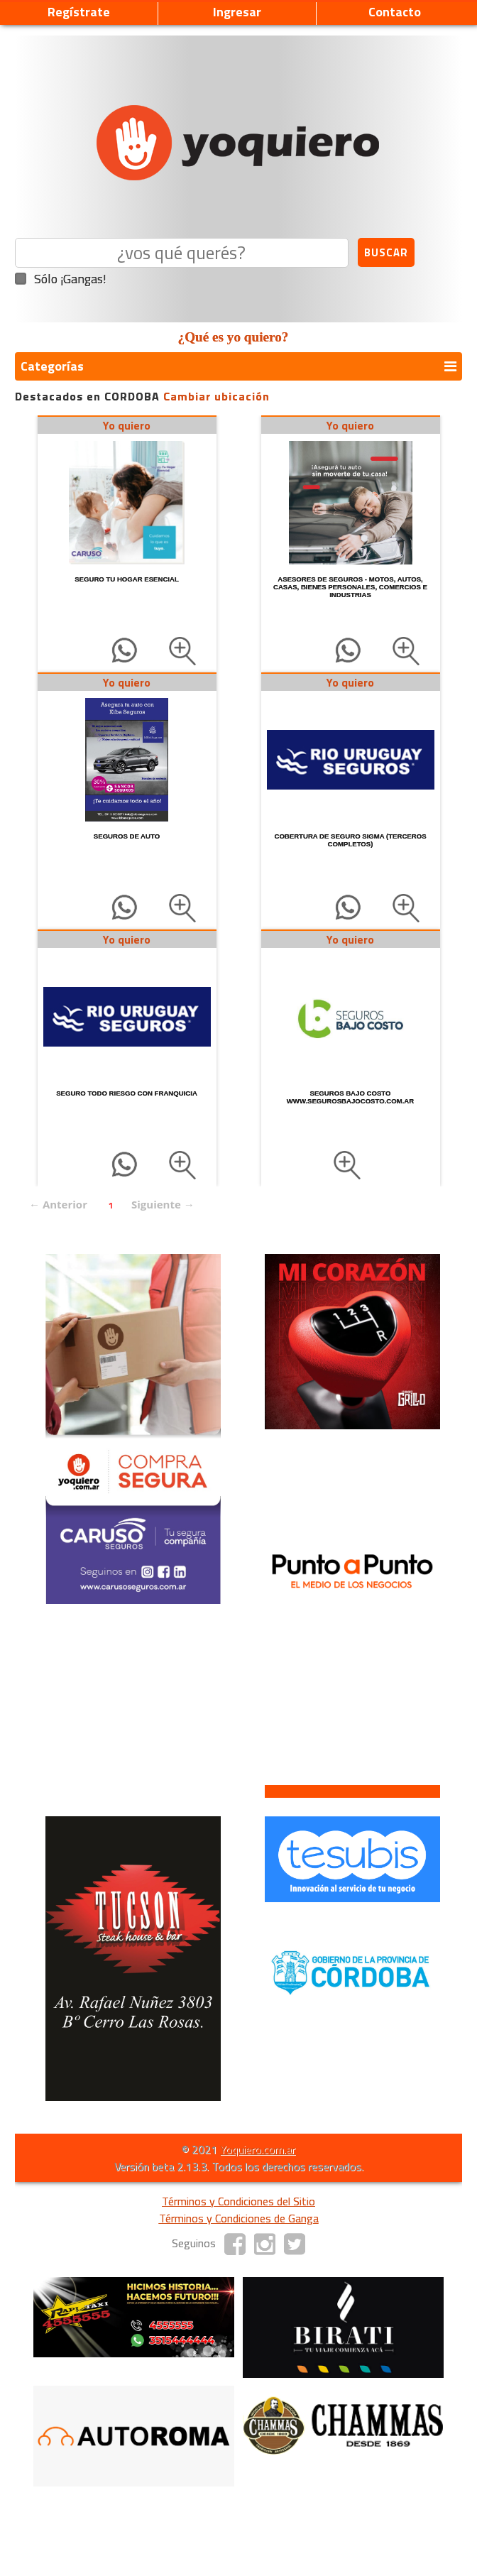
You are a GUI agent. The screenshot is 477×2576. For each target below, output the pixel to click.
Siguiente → (162, 1204)
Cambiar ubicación (216, 396)
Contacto (394, 11)
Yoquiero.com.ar (257, 2149)
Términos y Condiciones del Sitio (238, 2201)
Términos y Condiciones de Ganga (239, 2218)
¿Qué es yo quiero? (233, 336)
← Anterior (58, 1204)
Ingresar (237, 11)
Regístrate (79, 11)
